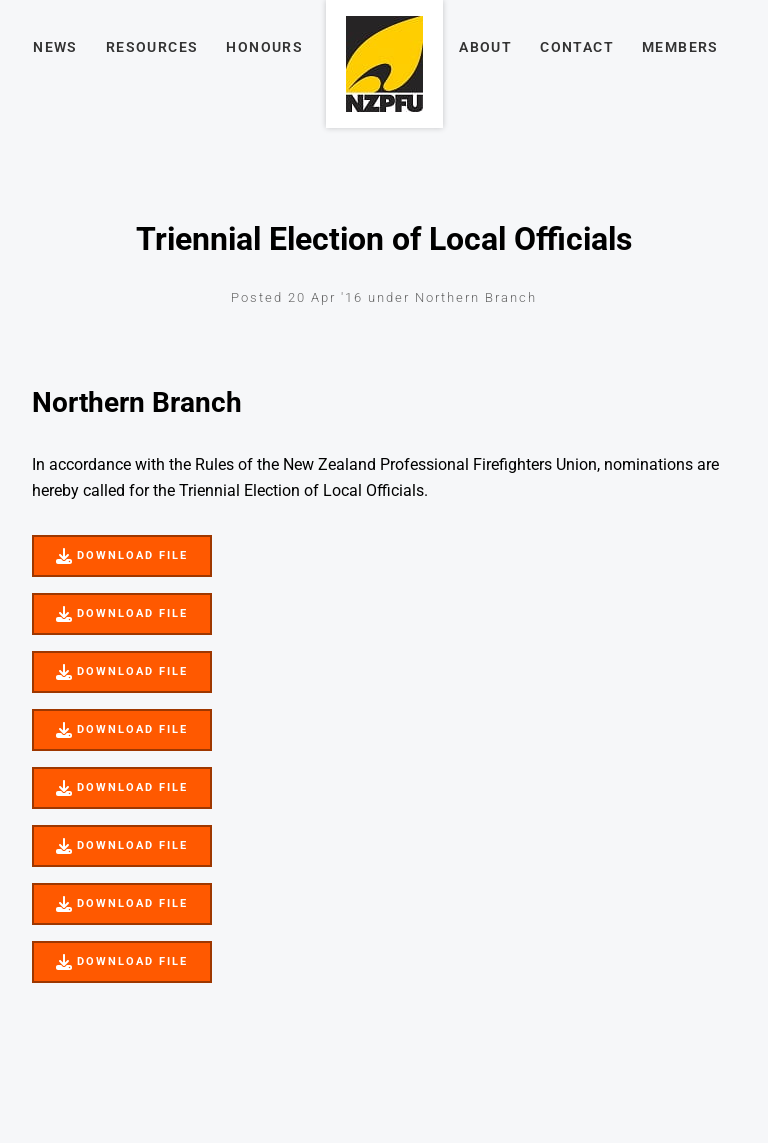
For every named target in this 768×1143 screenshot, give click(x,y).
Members (680, 47)
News (55, 47)
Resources (152, 47)
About (485, 47)
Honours (264, 47)
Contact (577, 47)
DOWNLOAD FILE (93, 547)
